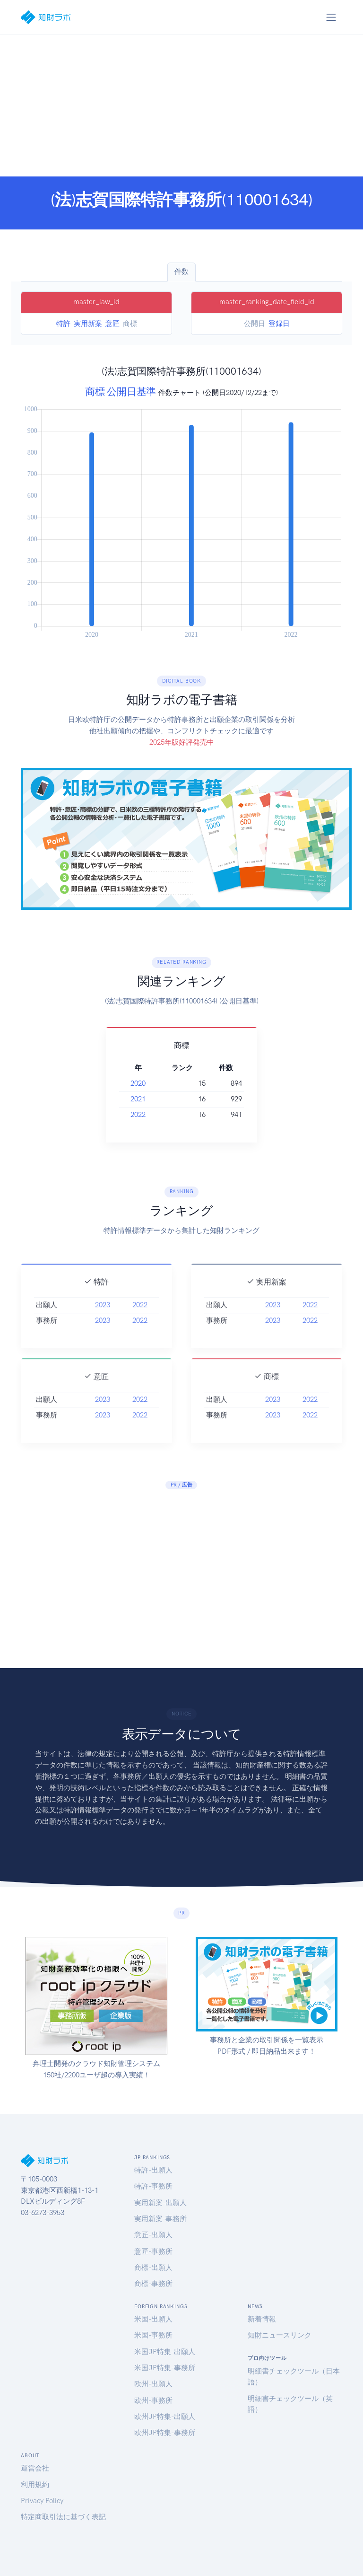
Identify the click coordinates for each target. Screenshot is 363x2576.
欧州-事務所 (153, 2400)
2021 (138, 1099)
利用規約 (35, 2484)
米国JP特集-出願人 (164, 2351)
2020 (138, 1083)
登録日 (279, 323)
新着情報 (262, 2319)
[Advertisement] (181, 105)
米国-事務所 (153, 2335)
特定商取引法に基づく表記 (63, 2517)
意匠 (112, 323)
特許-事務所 (153, 2186)
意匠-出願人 (153, 2235)
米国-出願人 (153, 2319)
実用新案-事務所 (160, 2219)
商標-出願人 (153, 2267)
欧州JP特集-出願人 (164, 2416)
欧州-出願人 (153, 2384)
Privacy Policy (42, 2501)
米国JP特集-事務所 (164, 2368)
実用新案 (88, 323)
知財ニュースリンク (279, 2335)
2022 (138, 1114)
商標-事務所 (153, 2283)
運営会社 (35, 2468)
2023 (102, 1323)
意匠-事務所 (153, 2251)
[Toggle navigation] (331, 17)
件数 (181, 271)
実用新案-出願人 (160, 2202)
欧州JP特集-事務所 (164, 2432)
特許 (63, 323)
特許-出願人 (153, 2170)
